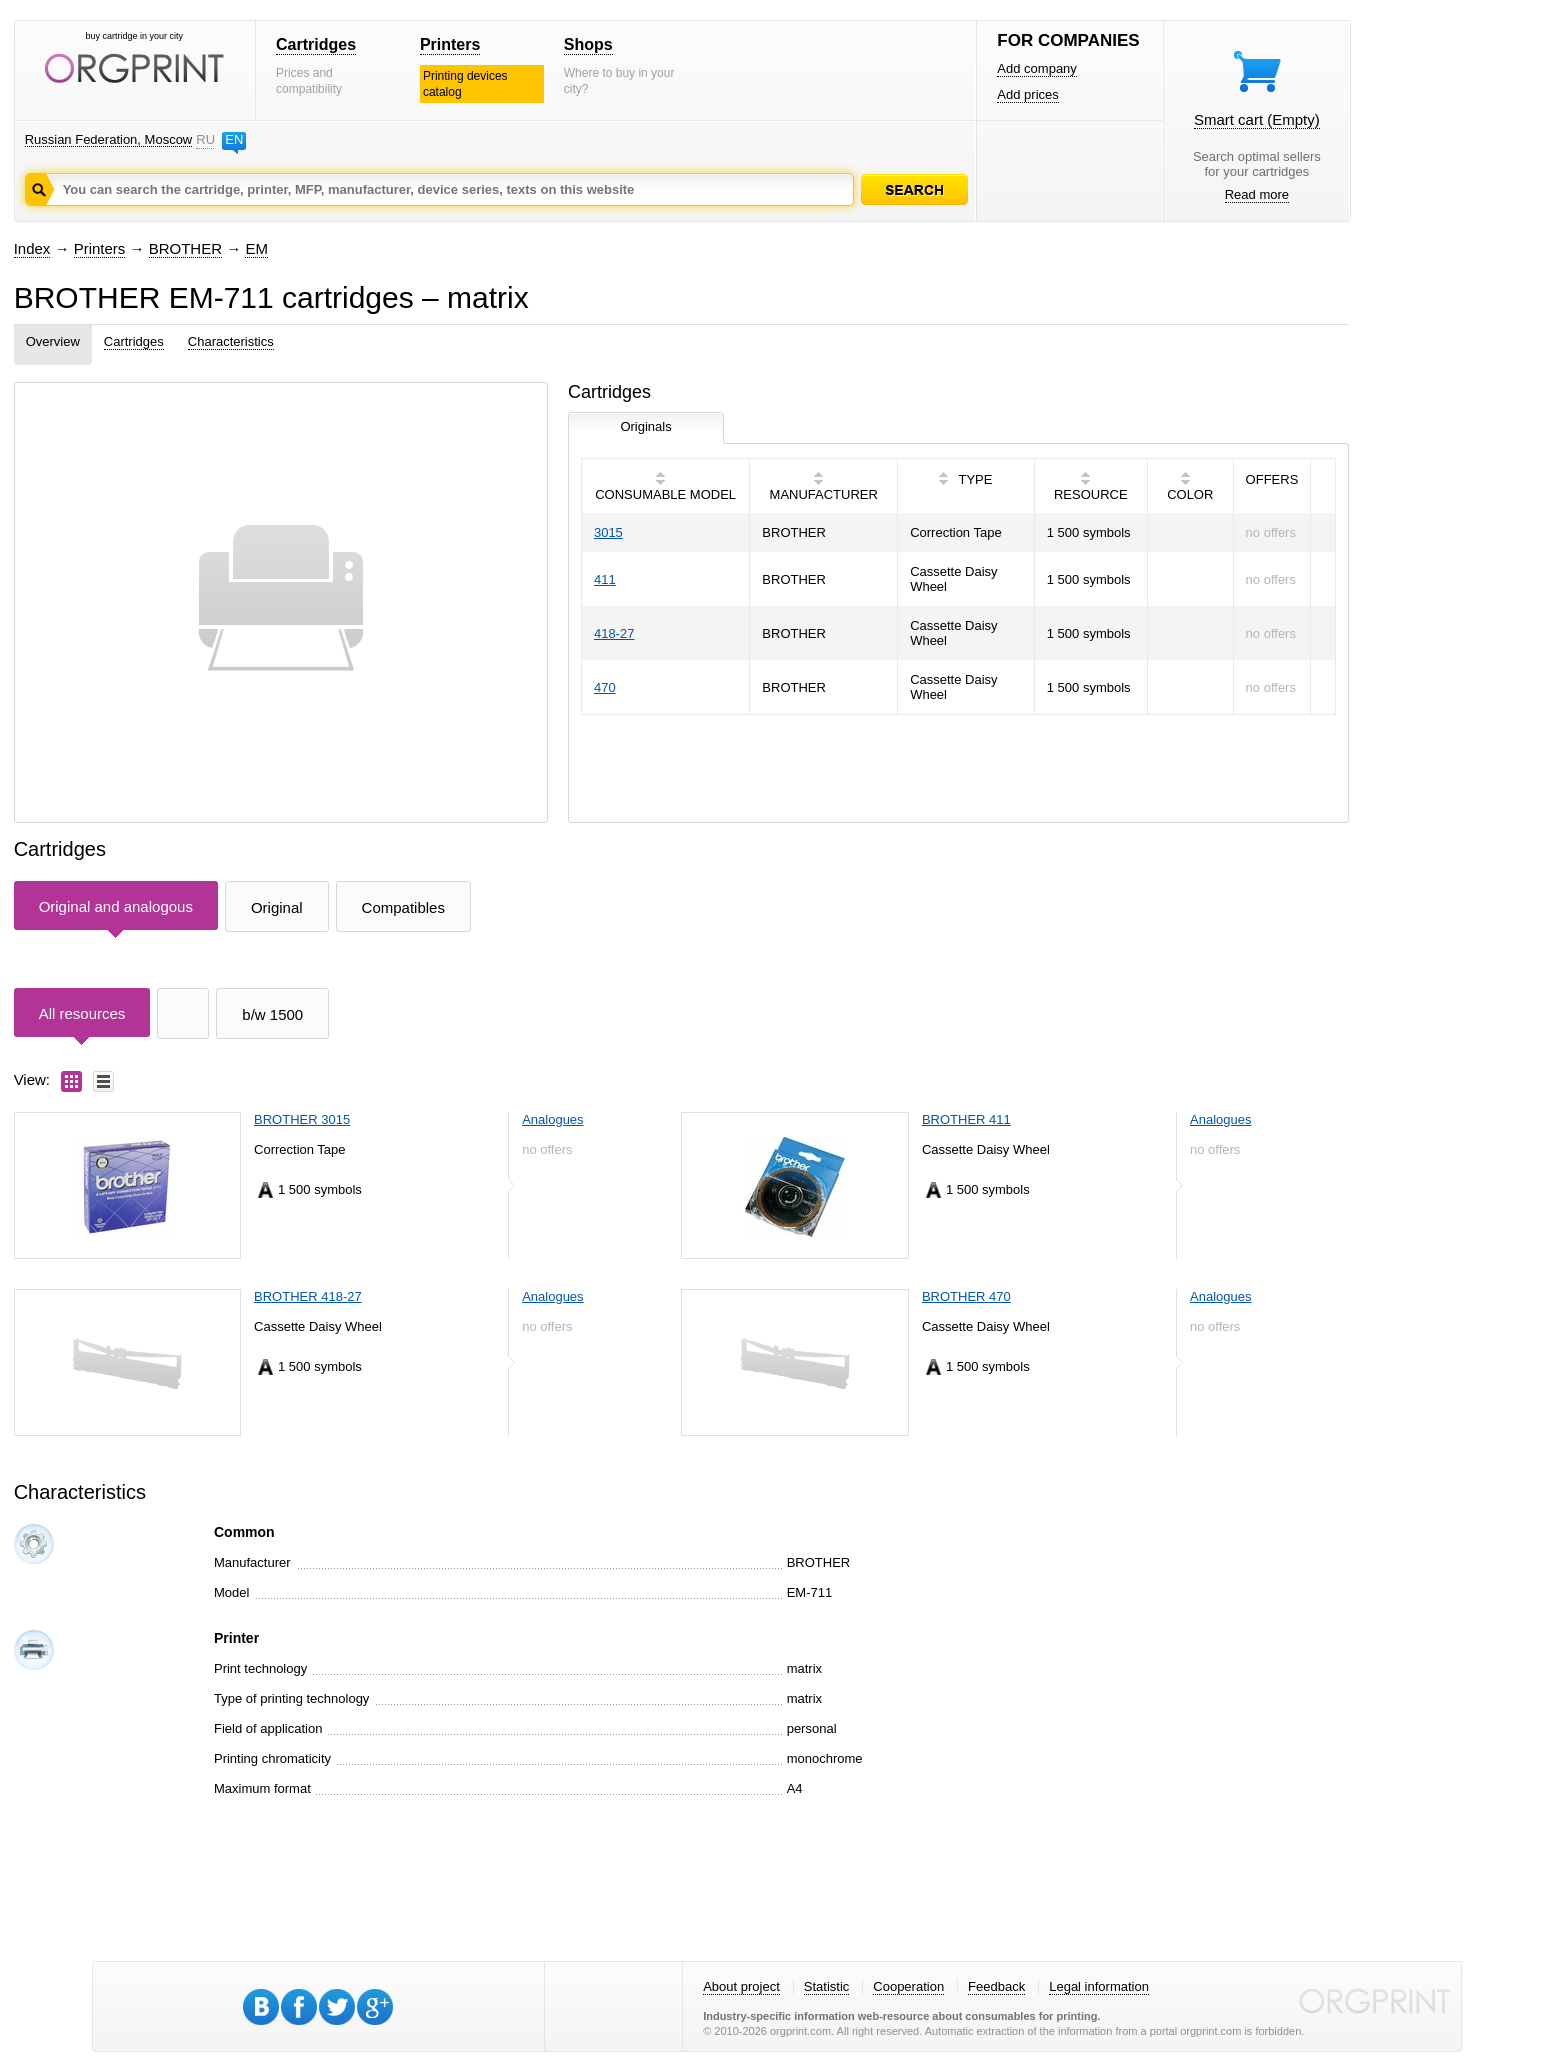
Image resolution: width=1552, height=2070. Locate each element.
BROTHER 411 (966, 1119)
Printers (450, 44)
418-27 (614, 633)
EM (256, 248)
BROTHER (185, 248)
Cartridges (316, 44)
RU (205, 139)
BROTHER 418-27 (308, 1296)
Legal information (1099, 1986)
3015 (608, 532)
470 (605, 687)
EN (234, 139)
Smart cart (1257, 119)
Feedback (996, 1986)
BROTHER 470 (966, 1296)
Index (32, 248)
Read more (1257, 194)
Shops (588, 44)
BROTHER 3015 (302, 1119)
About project (741, 1986)
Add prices (1027, 94)
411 (605, 579)
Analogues (552, 1119)
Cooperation (908, 1986)
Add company (1037, 68)
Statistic (827, 1986)
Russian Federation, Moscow (109, 139)
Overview (53, 341)
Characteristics (231, 341)
